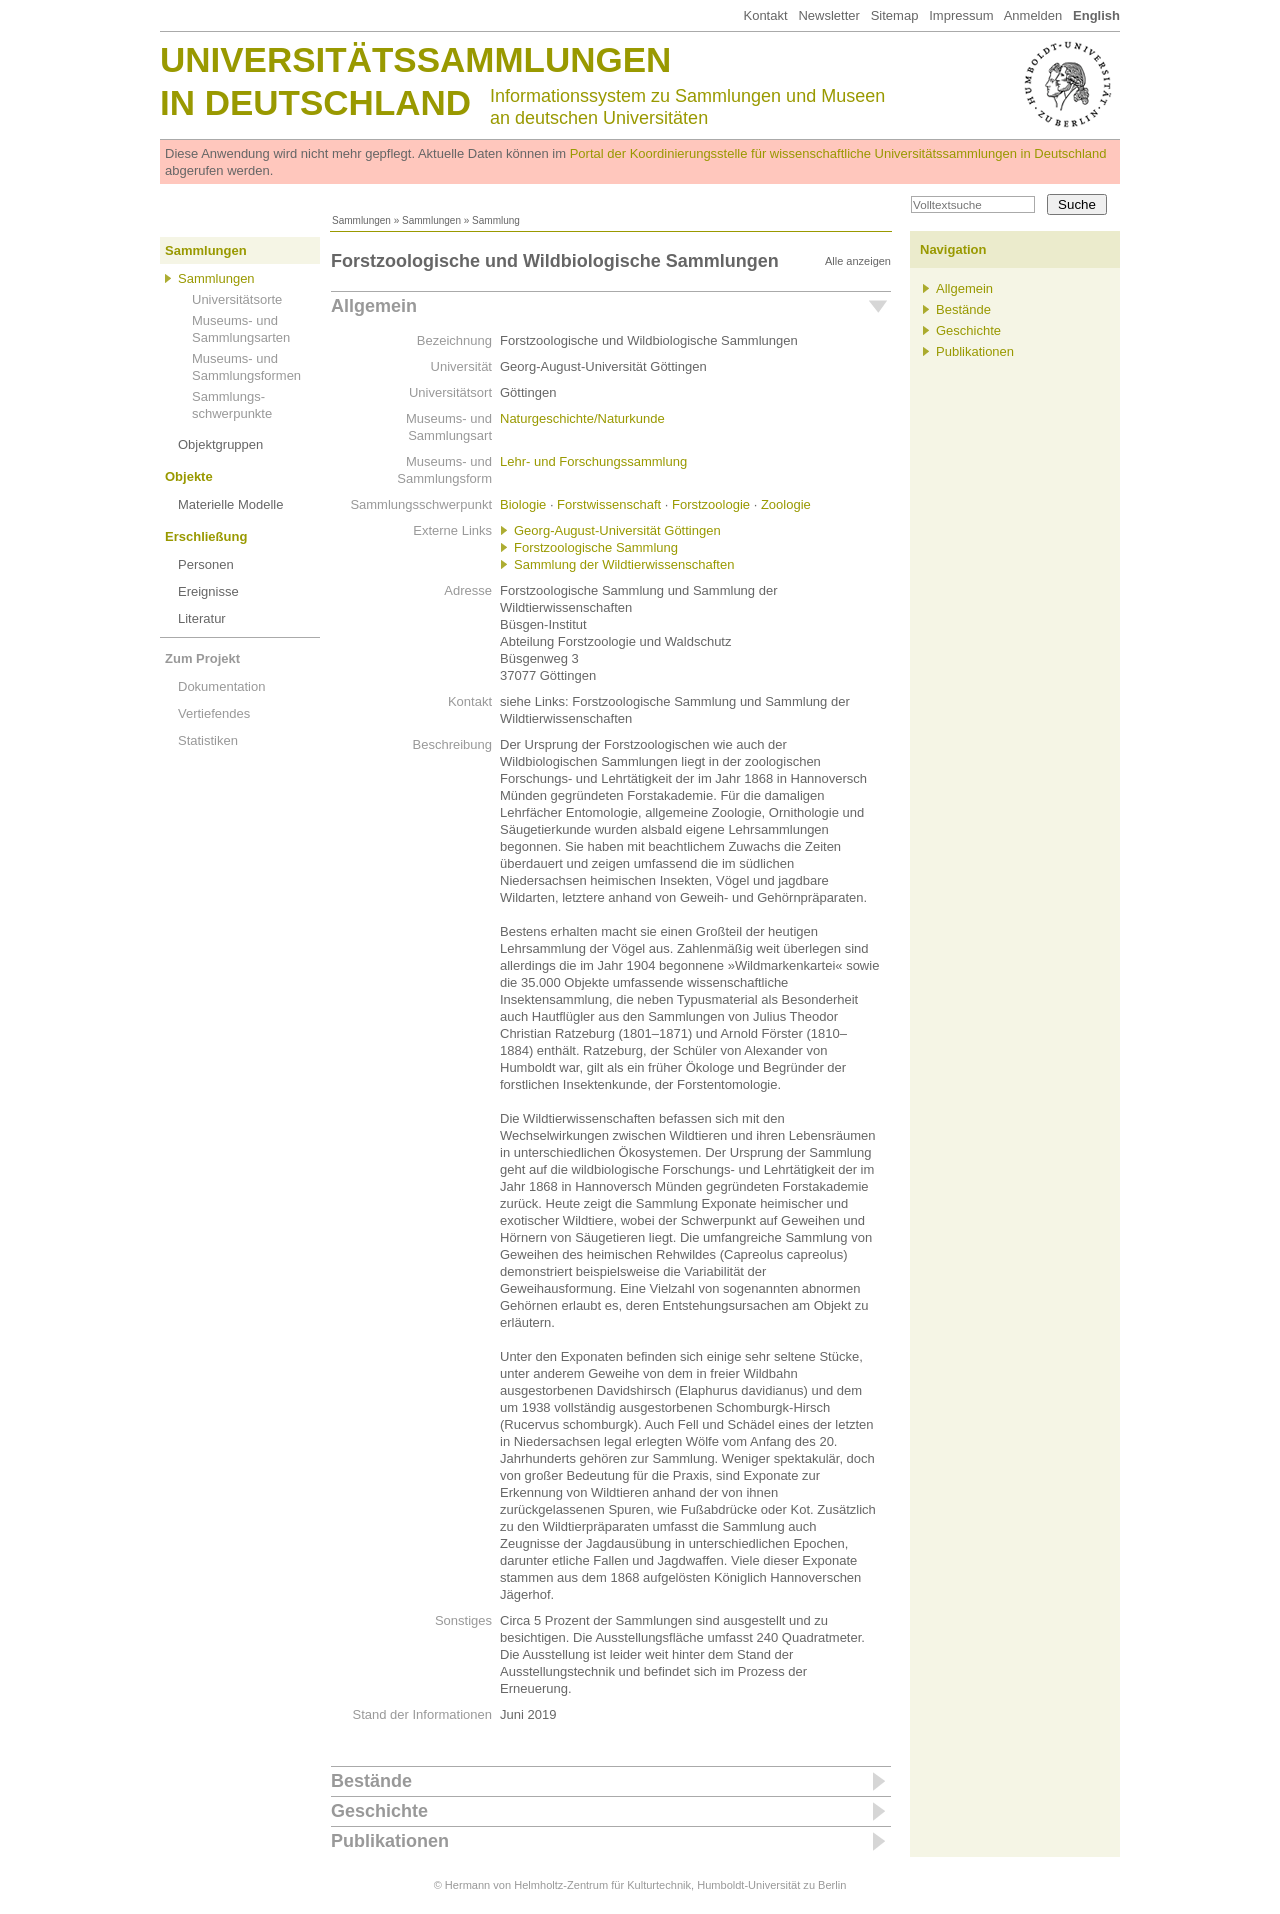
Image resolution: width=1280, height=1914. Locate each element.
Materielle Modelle (231, 504)
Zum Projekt (202, 658)
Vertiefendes (214, 713)
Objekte (189, 476)
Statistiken (208, 740)
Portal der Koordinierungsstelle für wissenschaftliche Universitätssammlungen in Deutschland (838, 153)
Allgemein (374, 306)
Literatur (202, 618)
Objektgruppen (220, 444)
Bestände (371, 1781)
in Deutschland (315, 102)
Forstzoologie (711, 504)
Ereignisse (208, 591)
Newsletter (828, 15)
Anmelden (1033, 15)
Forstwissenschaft (609, 504)
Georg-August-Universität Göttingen (617, 530)
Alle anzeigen (858, 261)
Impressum (961, 15)
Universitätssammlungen (415, 59)
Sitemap (895, 15)
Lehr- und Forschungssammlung (593, 461)
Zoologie (786, 504)
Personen (206, 564)
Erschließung (206, 536)
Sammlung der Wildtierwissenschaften (624, 564)
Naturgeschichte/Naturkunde (582, 418)
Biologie (523, 504)
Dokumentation (221, 686)
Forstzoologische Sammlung (596, 547)
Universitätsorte (237, 299)
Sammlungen (361, 220)
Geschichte (379, 1811)
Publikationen (390, 1841)
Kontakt (765, 15)
